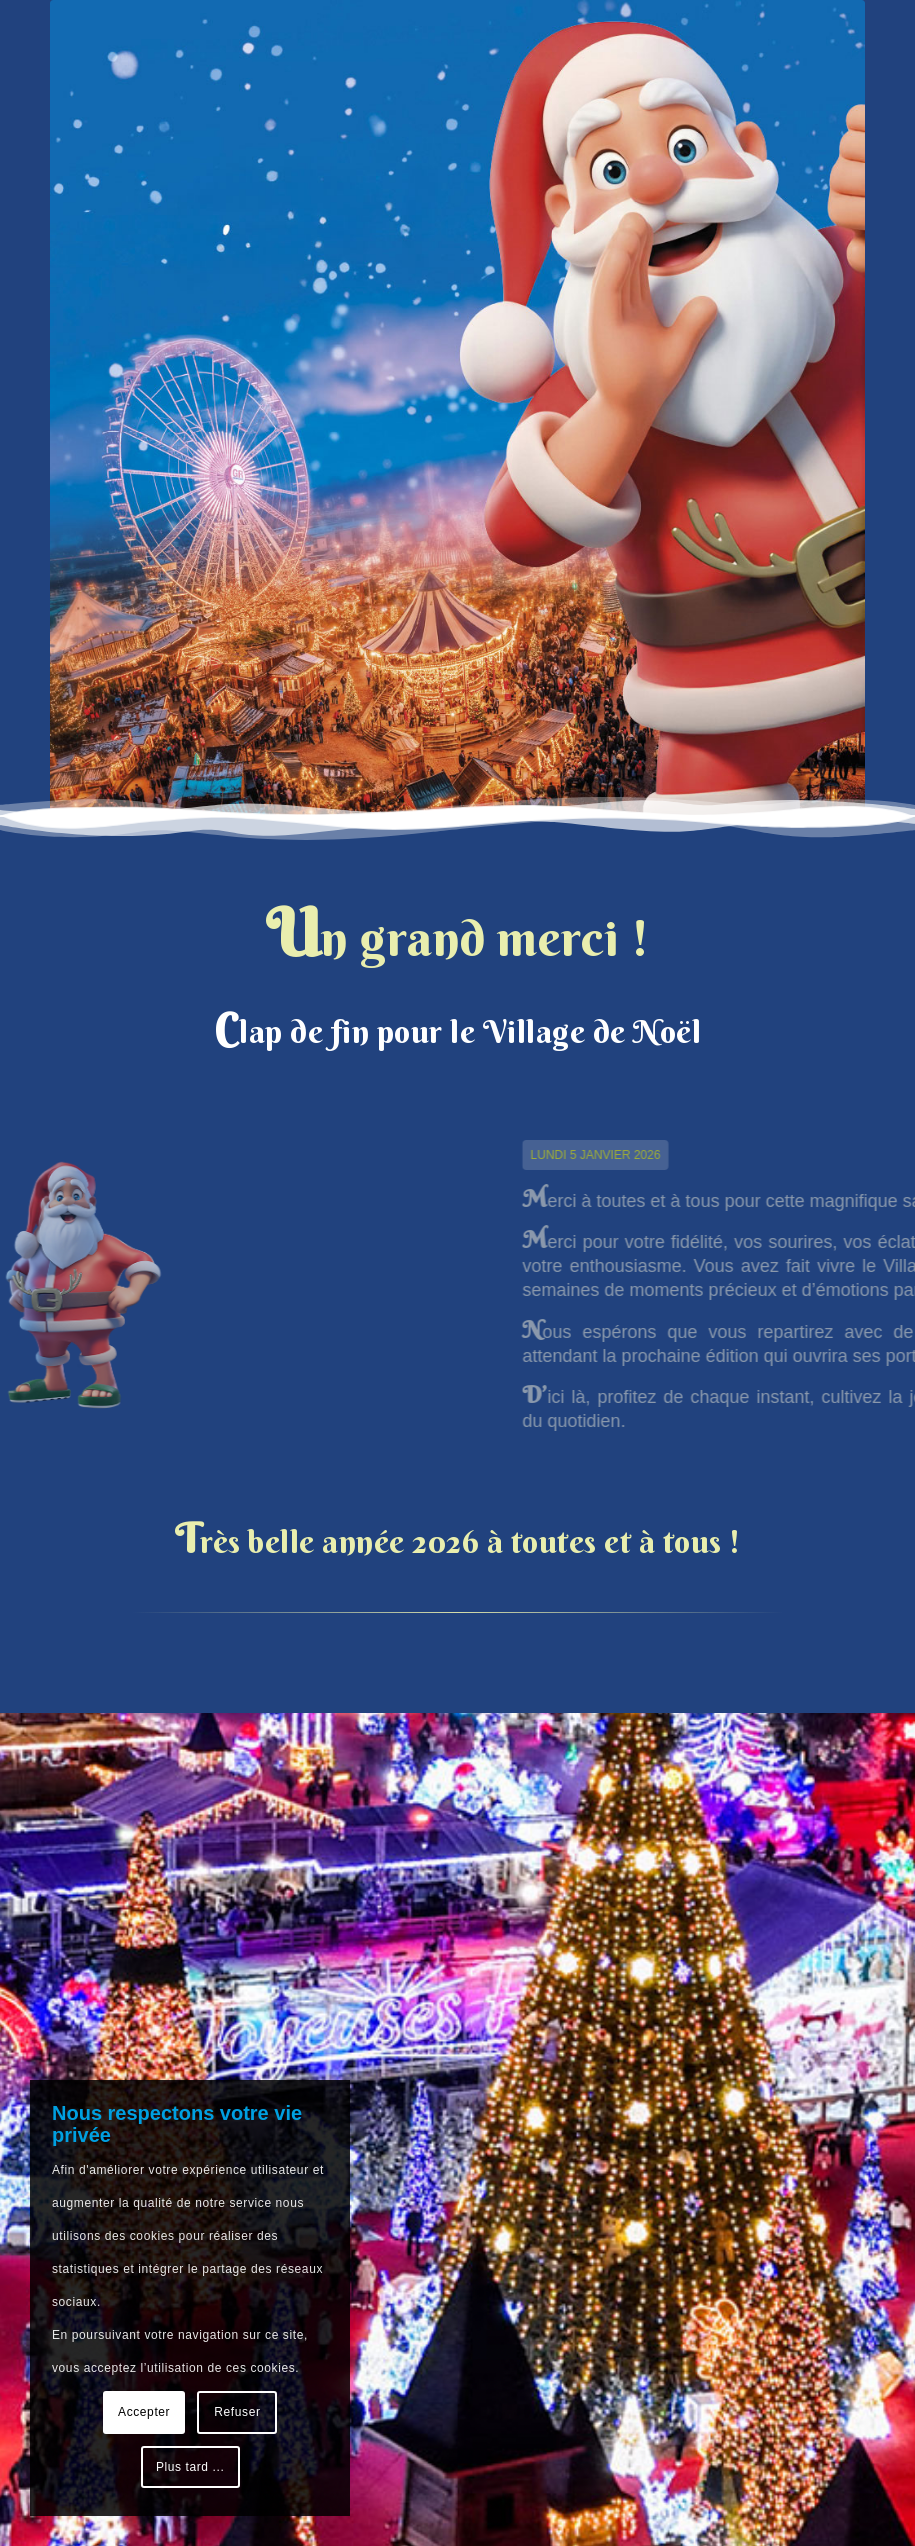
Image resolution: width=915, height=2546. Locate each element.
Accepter (144, 2412)
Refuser (237, 2412)
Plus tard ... (190, 2467)
